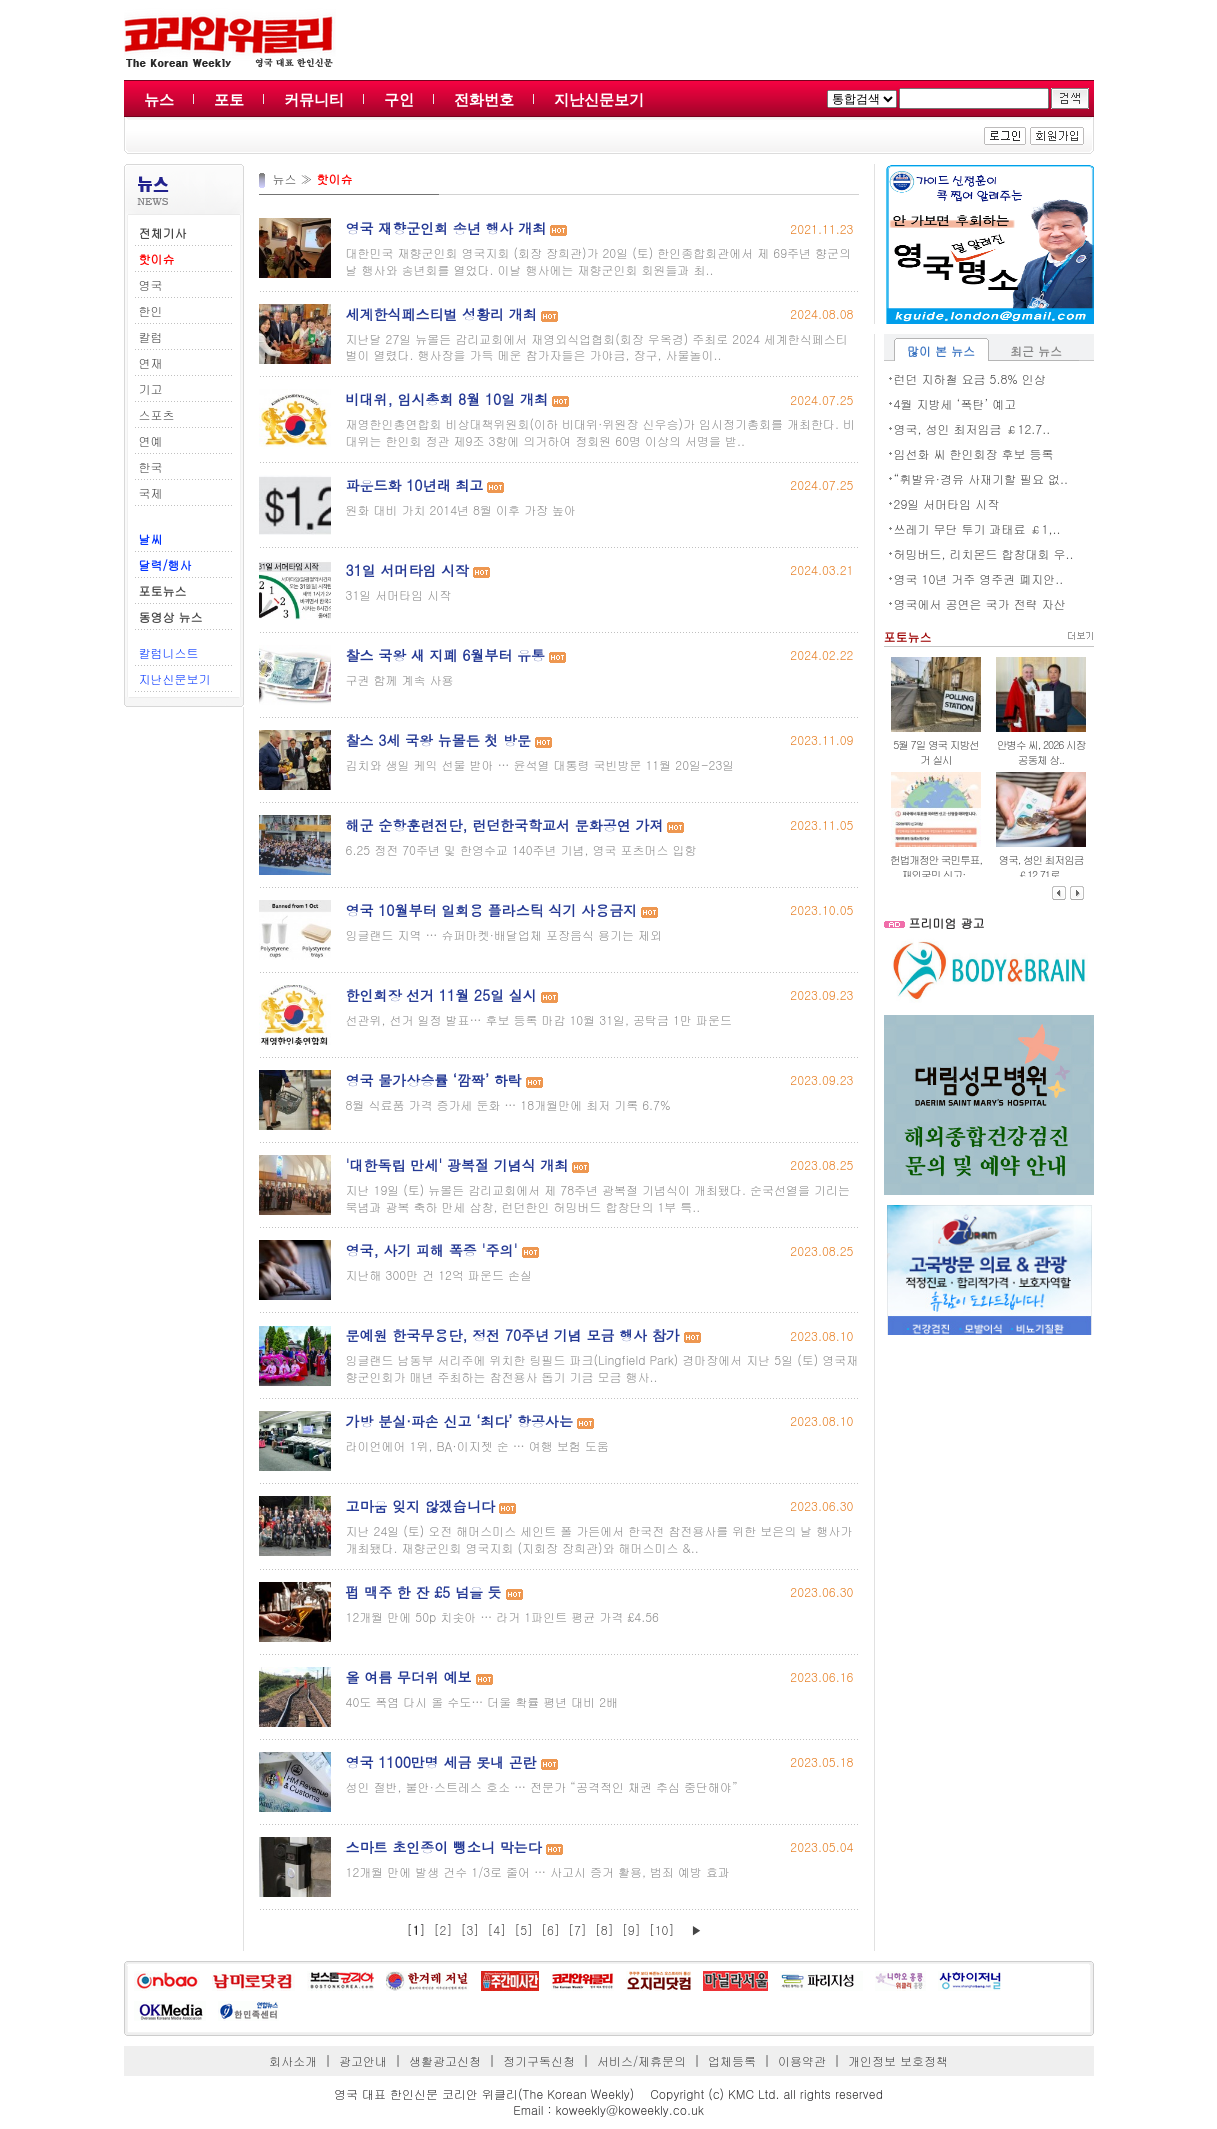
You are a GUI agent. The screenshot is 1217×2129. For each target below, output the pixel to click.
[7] (577, 1929)
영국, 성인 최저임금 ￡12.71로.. (1041, 867)
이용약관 (802, 2060)
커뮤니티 (314, 99)
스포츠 (157, 414)
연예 (151, 440)
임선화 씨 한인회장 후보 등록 (974, 453)
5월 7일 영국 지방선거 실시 (935, 752)
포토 (229, 99)
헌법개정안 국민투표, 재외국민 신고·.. (936, 867)
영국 (151, 284)
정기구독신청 (539, 2060)
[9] (631, 1929)
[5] (523, 1929)
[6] (550, 1929)
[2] (443, 1929)
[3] (469, 1929)
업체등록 (732, 2060)
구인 (399, 99)
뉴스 (159, 99)
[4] (496, 1929)
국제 (151, 492)
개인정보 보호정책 (898, 2060)
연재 (151, 362)
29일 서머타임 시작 (947, 503)
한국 (151, 466)
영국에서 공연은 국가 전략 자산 (980, 603)
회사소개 (293, 2060)
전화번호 (484, 99)
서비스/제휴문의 (641, 2060)
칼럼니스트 (169, 652)
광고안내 (363, 2060)
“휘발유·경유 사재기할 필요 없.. (981, 478)
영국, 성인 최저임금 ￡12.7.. (972, 428)
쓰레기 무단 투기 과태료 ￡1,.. (977, 528)
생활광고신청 (445, 2060)
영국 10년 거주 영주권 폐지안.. (979, 578)
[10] (662, 1929)
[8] (604, 1929)
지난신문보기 (599, 99)
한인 (151, 310)
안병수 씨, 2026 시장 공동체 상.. (1041, 752)
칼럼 (151, 336)
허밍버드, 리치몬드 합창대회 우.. (984, 553)
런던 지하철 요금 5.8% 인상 (970, 378)
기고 (151, 388)
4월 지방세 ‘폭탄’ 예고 (955, 403)
